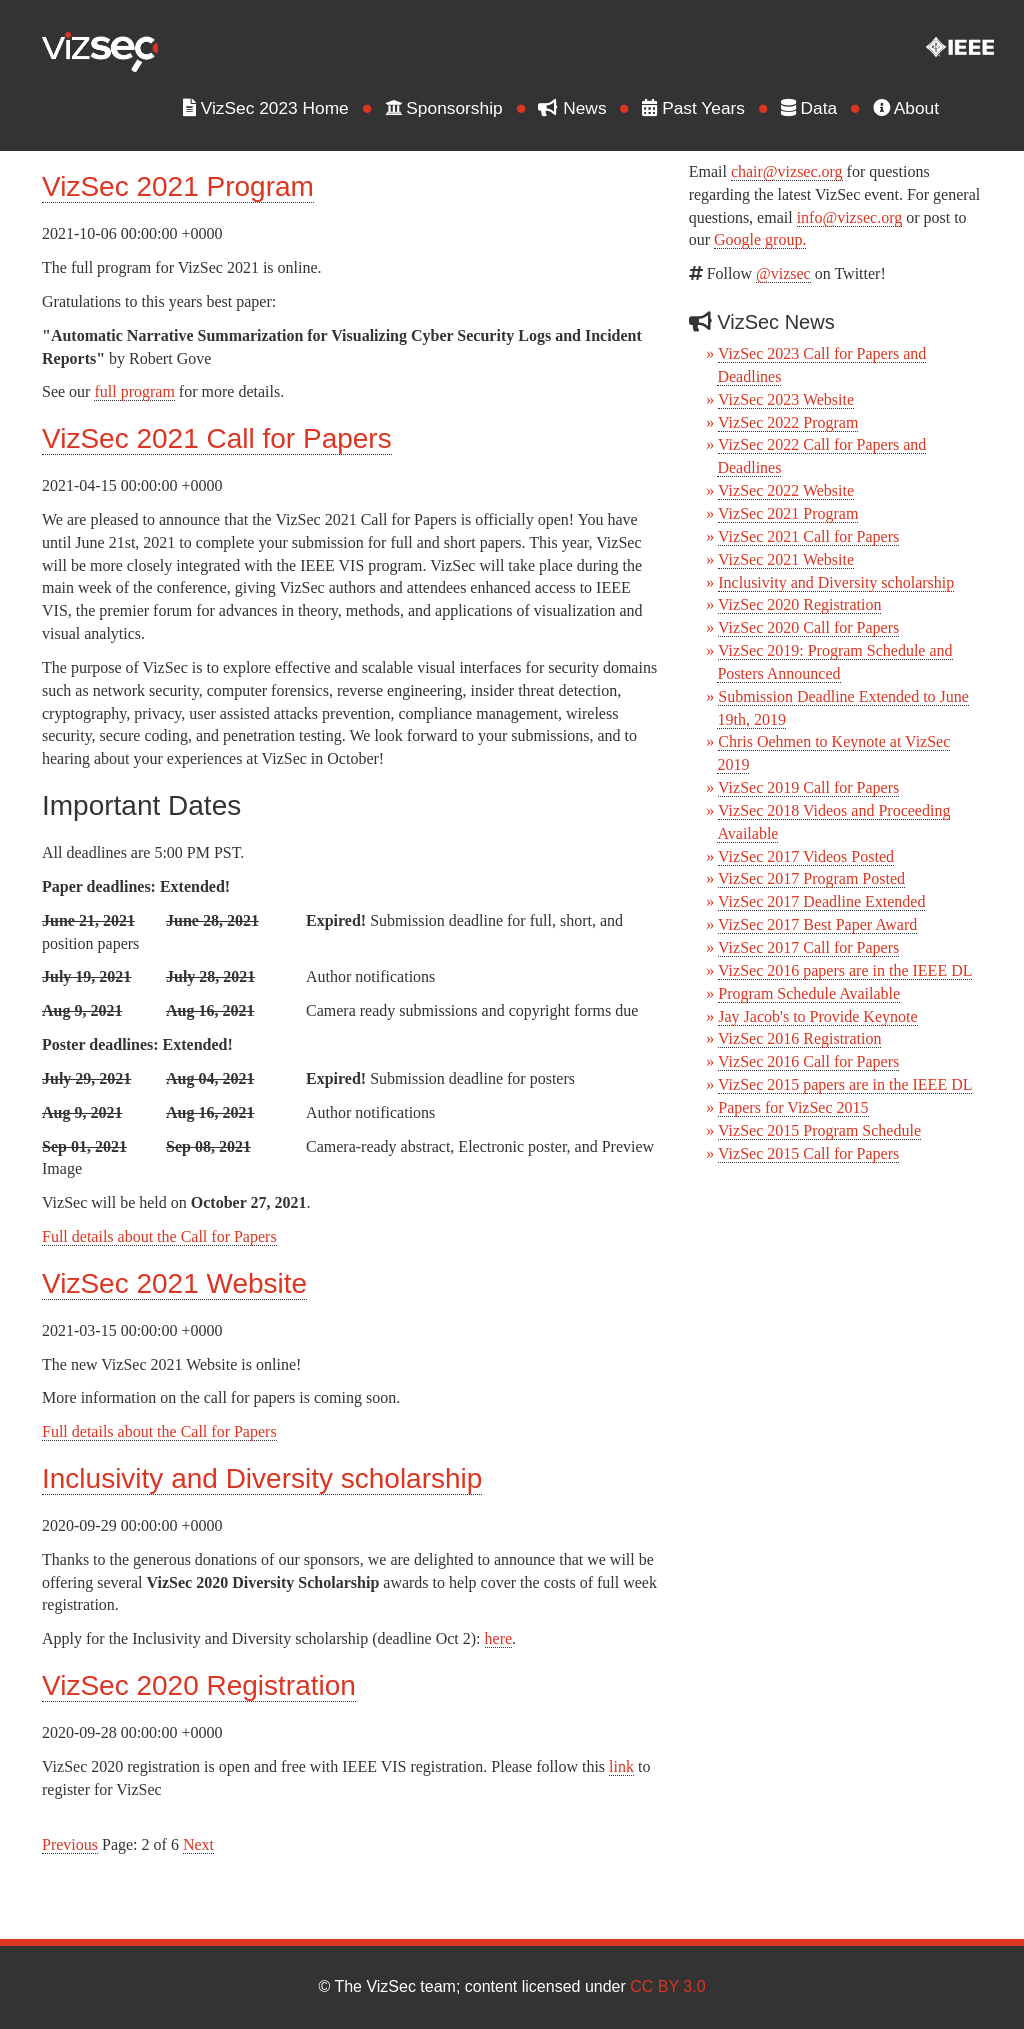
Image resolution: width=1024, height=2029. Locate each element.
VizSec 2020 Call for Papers (808, 627)
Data (817, 108)
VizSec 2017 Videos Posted (806, 856)
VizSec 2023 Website (786, 399)
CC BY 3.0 (667, 1986)
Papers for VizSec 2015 (793, 1107)
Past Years (702, 108)
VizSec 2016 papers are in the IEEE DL (845, 970)
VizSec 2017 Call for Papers (808, 947)
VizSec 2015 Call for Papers (808, 1153)
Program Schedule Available (809, 993)
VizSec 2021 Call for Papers (217, 438)
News (581, 108)
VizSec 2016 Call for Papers (808, 1061)
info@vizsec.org (850, 217)
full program (134, 391)
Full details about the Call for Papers (159, 1236)
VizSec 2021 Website (174, 1283)
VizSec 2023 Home (274, 108)
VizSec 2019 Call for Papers (808, 787)
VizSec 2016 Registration (799, 1038)
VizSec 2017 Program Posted (811, 878)
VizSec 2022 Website (786, 490)
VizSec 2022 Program (788, 422)
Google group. (760, 239)
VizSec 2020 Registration (199, 1685)
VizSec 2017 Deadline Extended (821, 901)
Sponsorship (452, 108)
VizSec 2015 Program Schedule (819, 1130)
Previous (70, 1844)
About (914, 108)
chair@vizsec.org (787, 171)
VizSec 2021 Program (178, 186)
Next (198, 1844)
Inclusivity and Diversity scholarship (262, 1478)
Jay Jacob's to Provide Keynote (817, 1016)
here (499, 1638)
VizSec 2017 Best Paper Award (817, 924)
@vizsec (783, 273)
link (621, 1766)
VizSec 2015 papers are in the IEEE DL (845, 1084)
